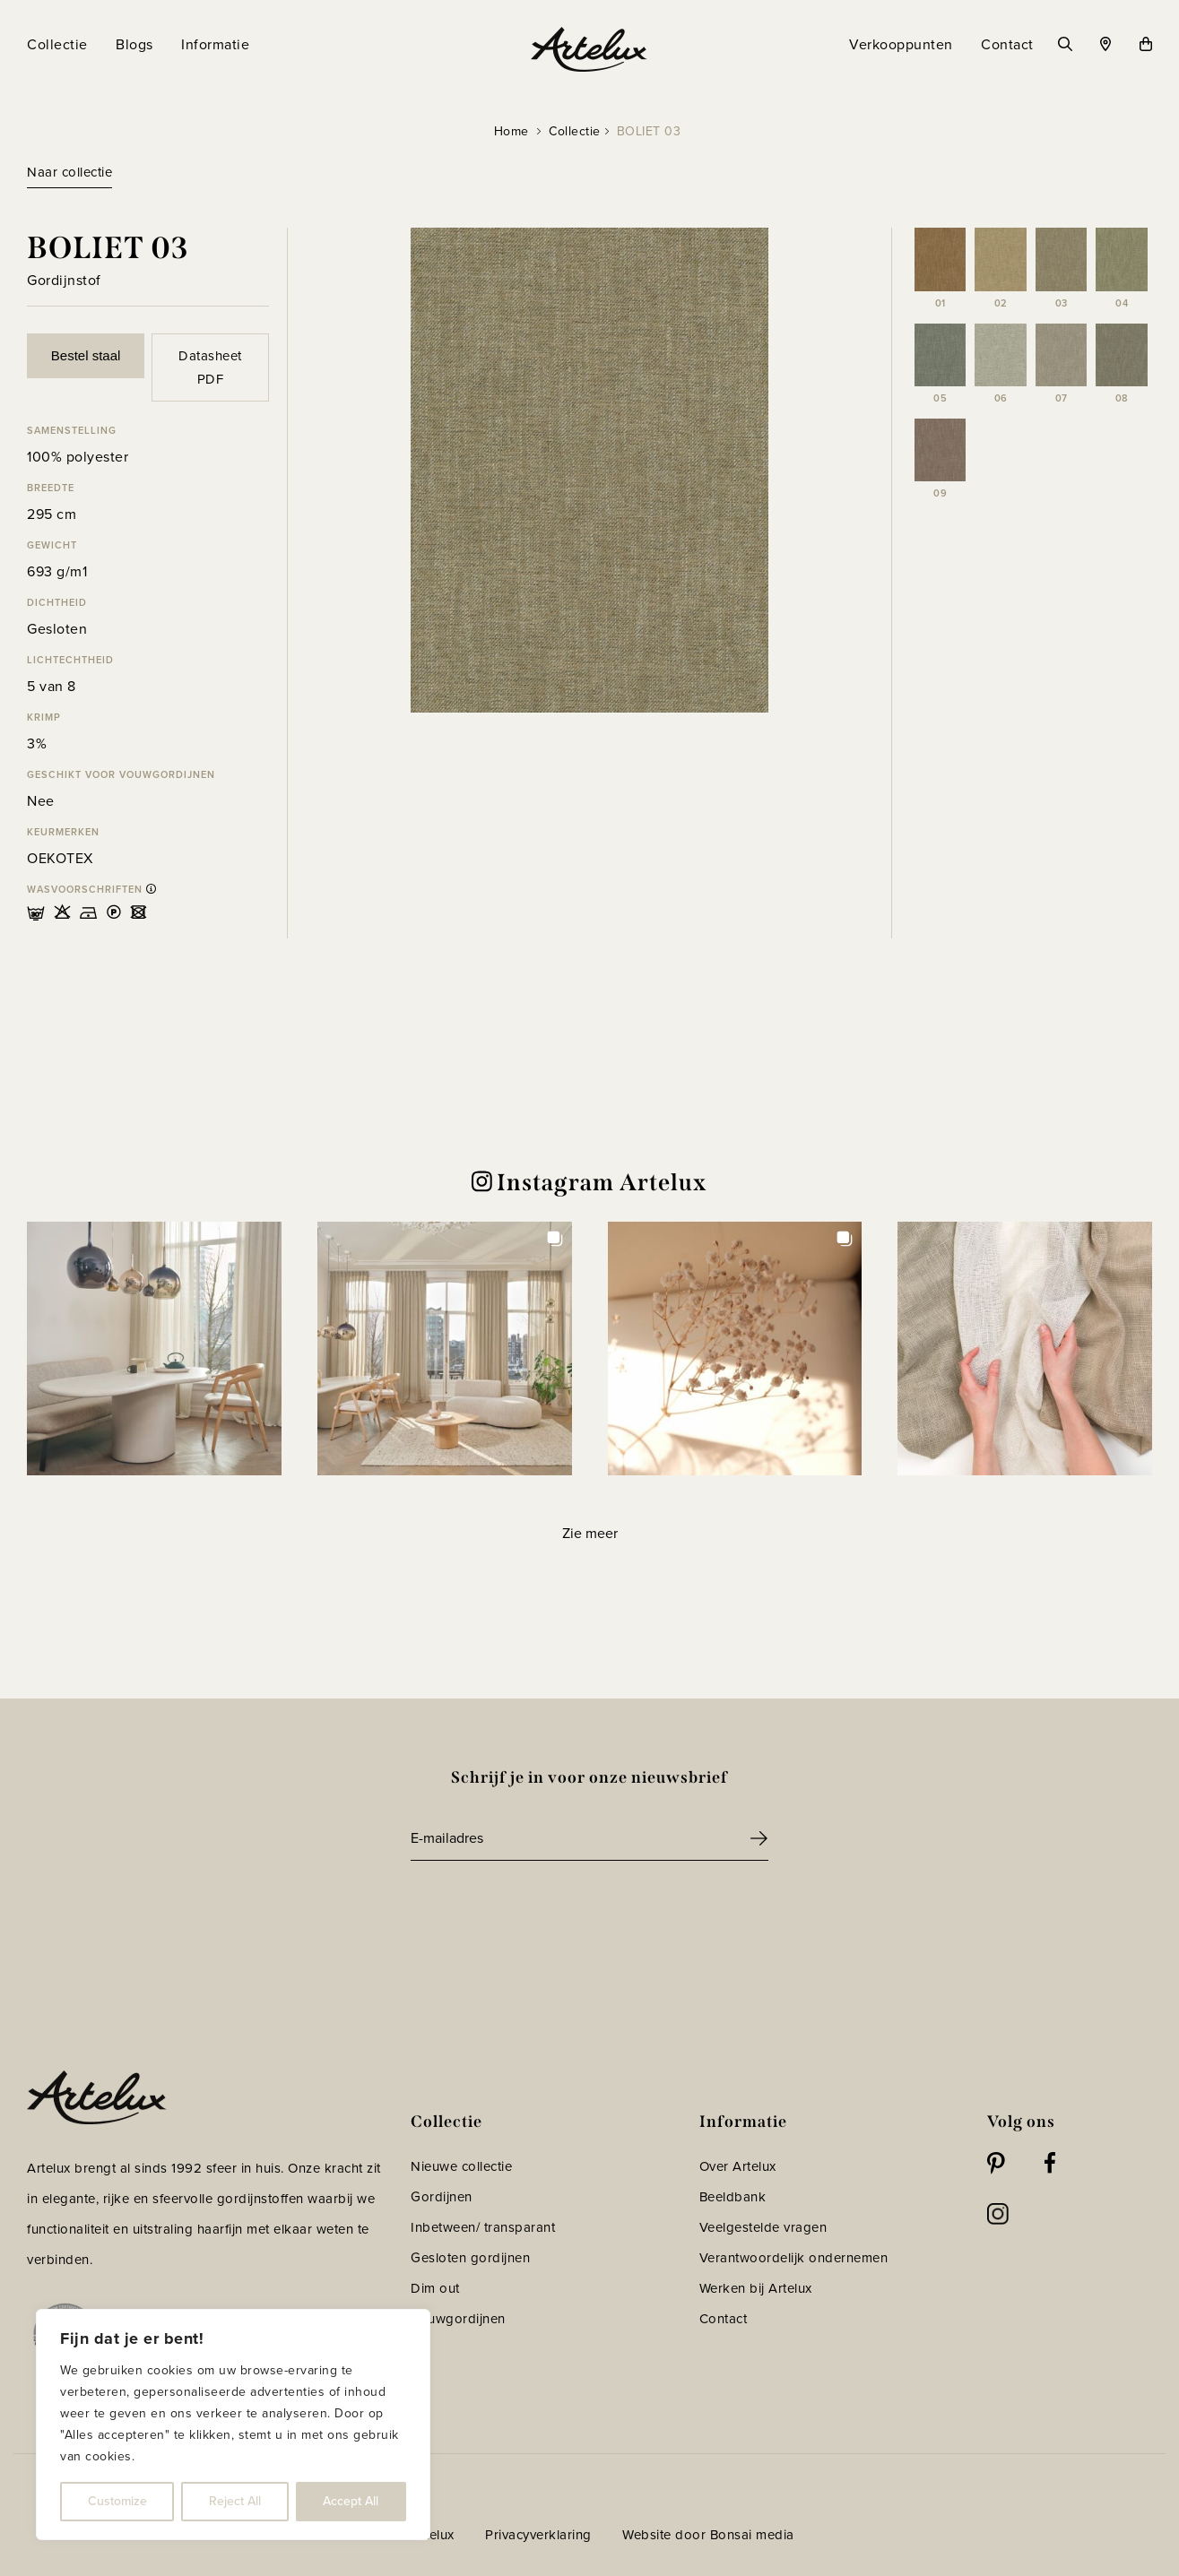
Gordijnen (441, 2197)
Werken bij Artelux (755, 2288)
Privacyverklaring (538, 2535)
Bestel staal (86, 355)
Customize (117, 2501)
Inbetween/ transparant (483, 2227)
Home (511, 131)
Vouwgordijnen (458, 2319)
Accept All (350, 2501)
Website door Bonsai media (708, 2535)
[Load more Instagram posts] (589, 1533)
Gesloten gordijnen (470, 2258)
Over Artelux (737, 2166)
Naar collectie (69, 172)
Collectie (575, 131)
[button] (154, 1349)
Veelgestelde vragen (763, 2227)
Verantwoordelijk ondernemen (794, 2258)
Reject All (235, 2501)
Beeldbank (733, 2197)
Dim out (435, 2288)
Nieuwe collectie (461, 2166)
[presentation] (547, 1910)
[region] (233, 2424)
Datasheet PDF (210, 367)
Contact (723, 2319)
